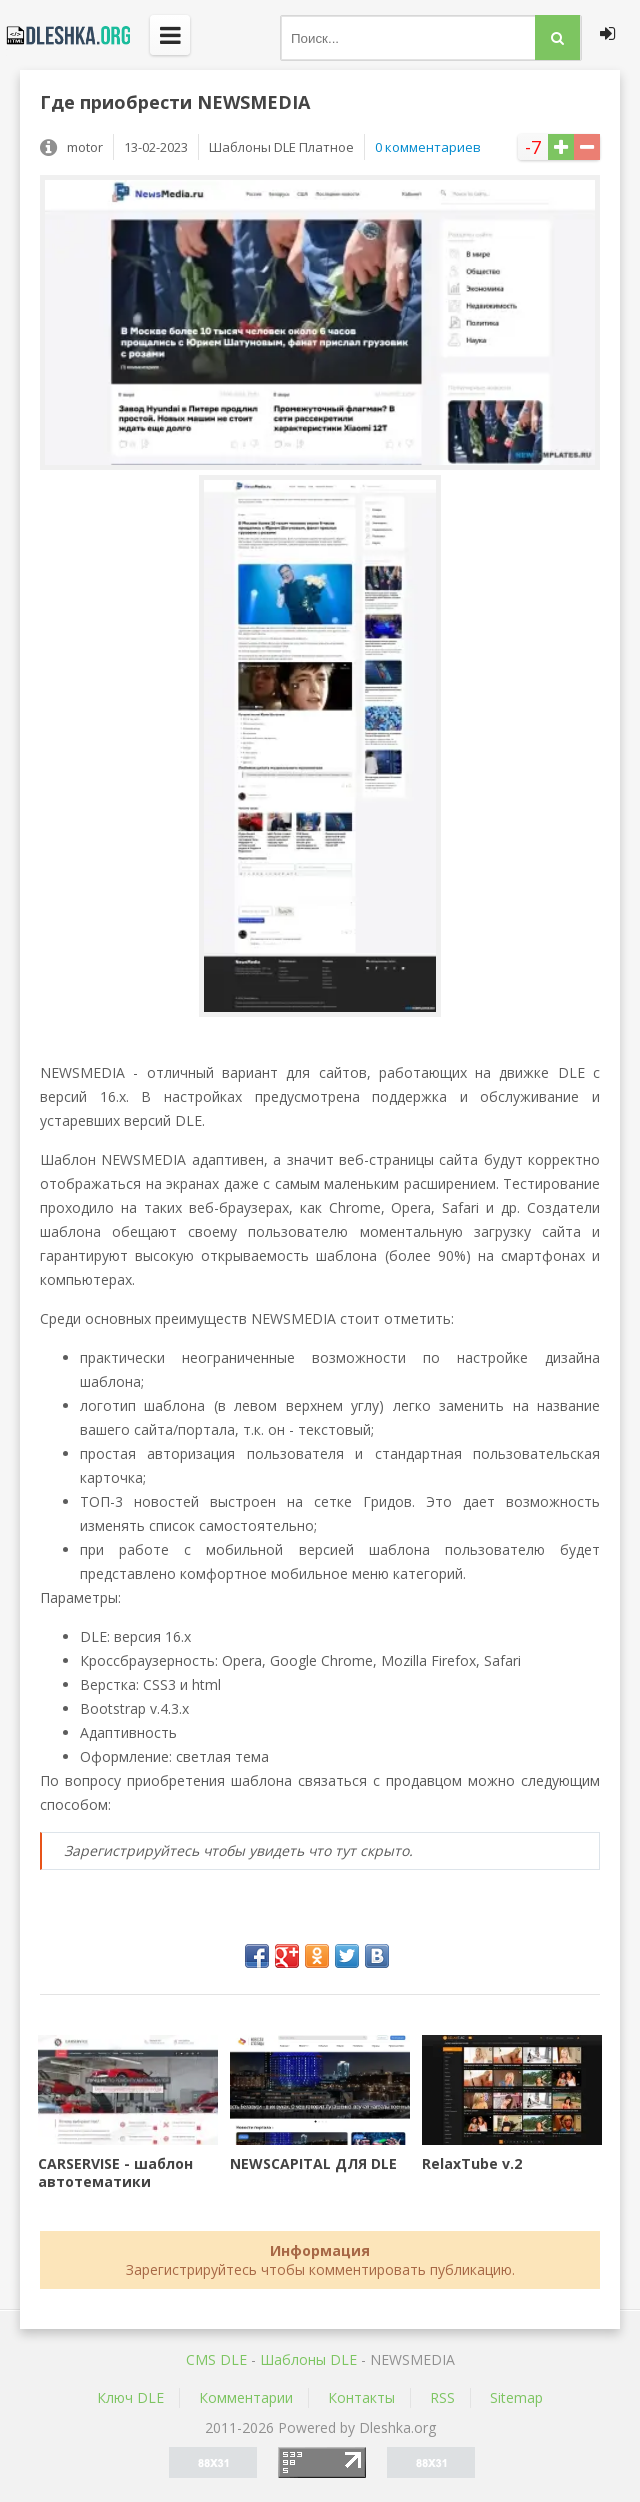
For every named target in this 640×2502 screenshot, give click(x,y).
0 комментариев (428, 147)
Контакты (361, 2397)
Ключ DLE (130, 2397)
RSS (442, 2397)
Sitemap (516, 2397)
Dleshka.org (65, 35)
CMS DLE (216, 2359)
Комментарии (246, 2397)
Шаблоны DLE (308, 2359)
